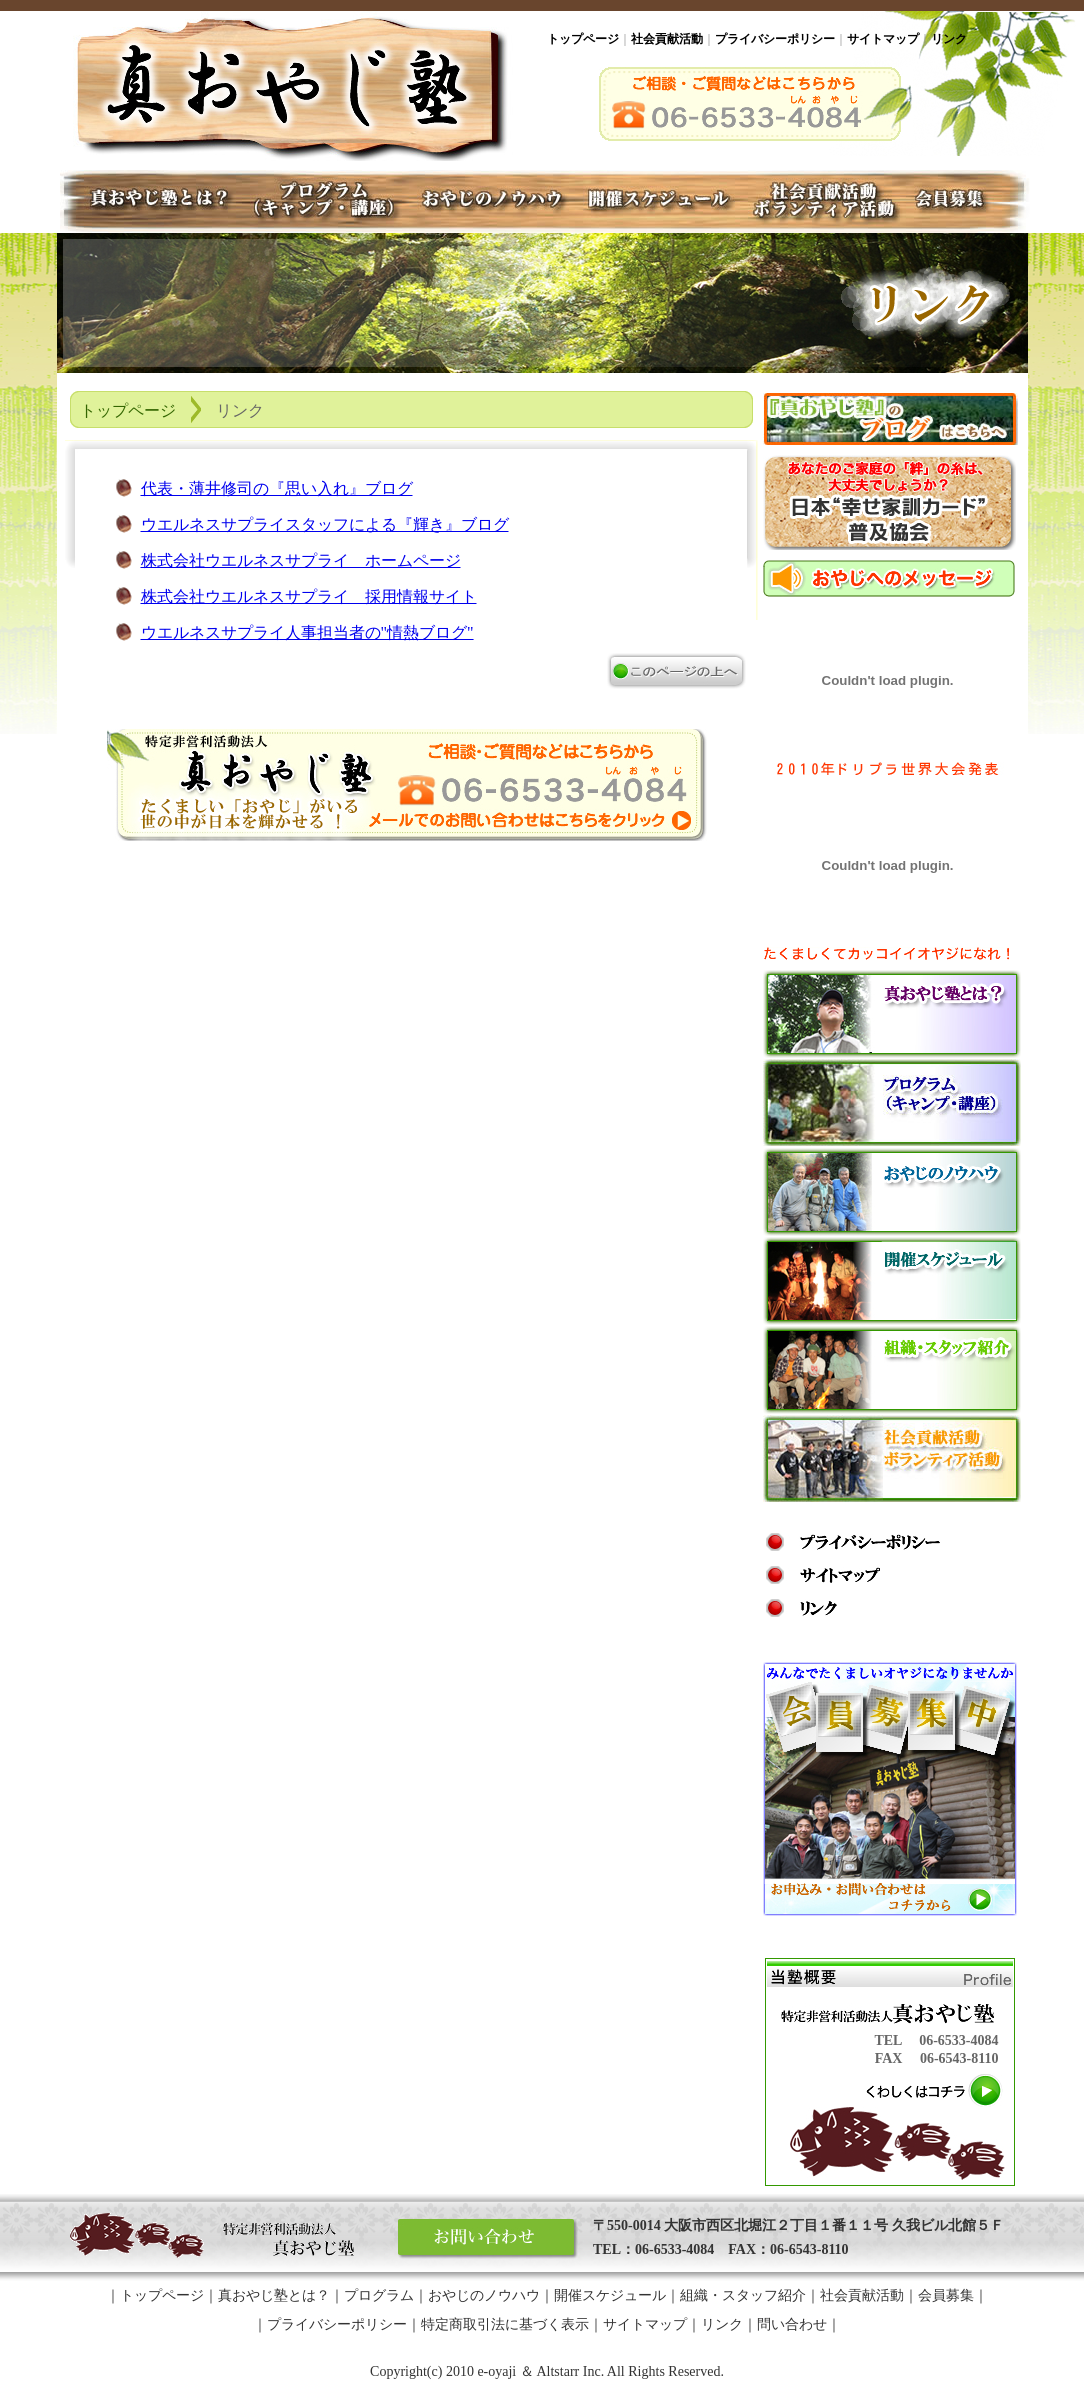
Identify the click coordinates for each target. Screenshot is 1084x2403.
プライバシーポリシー (775, 39)
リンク (949, 39)
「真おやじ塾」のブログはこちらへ (890, 419)
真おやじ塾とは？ (892, 1014)
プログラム (892, 1103)
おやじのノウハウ (892, 1192)
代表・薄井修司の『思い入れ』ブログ (277, 488)
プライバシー (853, 1542)
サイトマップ (883, 39)
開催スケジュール (892, 1281)
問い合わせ (792, 2324)
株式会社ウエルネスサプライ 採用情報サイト (309, 596)
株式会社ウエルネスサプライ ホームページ (301, 560)
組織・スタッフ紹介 (892, 1370)
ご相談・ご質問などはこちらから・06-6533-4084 (756, 104)
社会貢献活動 (667, 39)
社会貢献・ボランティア (823, 201)
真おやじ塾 (290, 86)
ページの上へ (676, 671)
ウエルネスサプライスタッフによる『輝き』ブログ (325, 524)
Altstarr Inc (568, 2371)
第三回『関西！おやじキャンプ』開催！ (889, 502)
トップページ (583, 39)
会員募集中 (890, 1789)
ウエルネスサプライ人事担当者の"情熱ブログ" (307, 632)
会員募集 (968, 201)
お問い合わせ (488, 2239)
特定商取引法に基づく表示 (505, 2324)
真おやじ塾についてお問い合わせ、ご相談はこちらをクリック (407, 786)
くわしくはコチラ (934, 2090)
